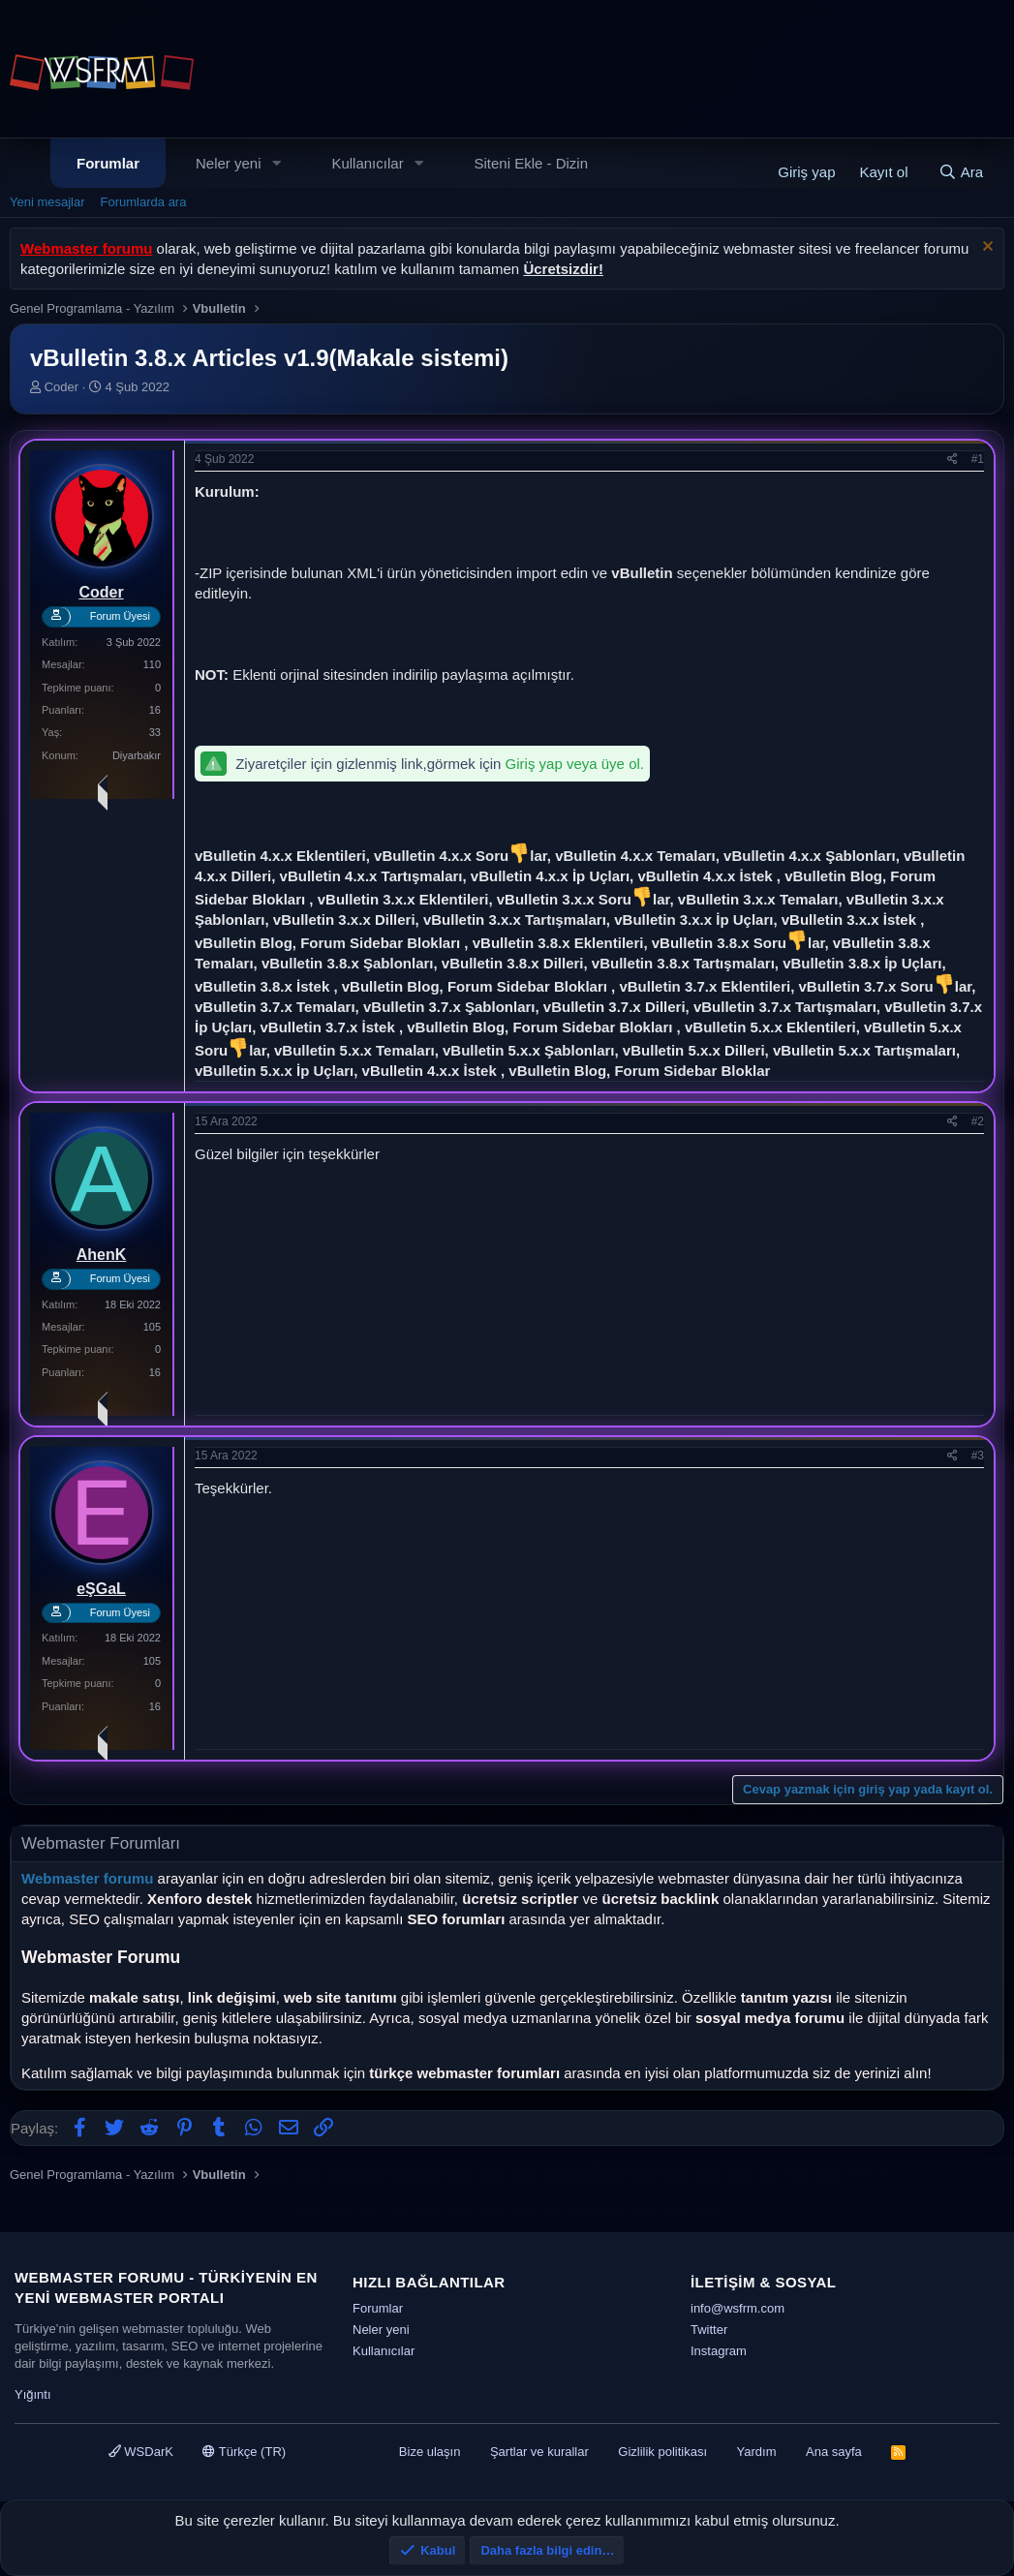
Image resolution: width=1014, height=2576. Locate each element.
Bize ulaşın (430, 2451)
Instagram (719, 2351)
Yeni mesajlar (47, 202)
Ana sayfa (834, 2451)
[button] (276, 163)
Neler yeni (228, 163)
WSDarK (140, 2451)
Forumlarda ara (144, 202)
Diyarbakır (136, 755)
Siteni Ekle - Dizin (532, 163)
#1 (977, 459)
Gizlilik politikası (662, 2451)
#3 (977, 1455)
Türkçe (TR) (244, 2451)
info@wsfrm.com (737, 2308)
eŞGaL (101, 1588)
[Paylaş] (952, 459)
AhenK (102, 1254)
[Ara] (961, 172)
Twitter (709, 2329)
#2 (977, 1121)
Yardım (757, 2451)
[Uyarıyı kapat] (985, 248)
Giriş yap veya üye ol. (575, 763)
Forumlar (108, 163)
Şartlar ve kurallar (539, 2451)
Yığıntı (33, 2394)
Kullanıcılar (367, 163)
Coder (61, 387)
